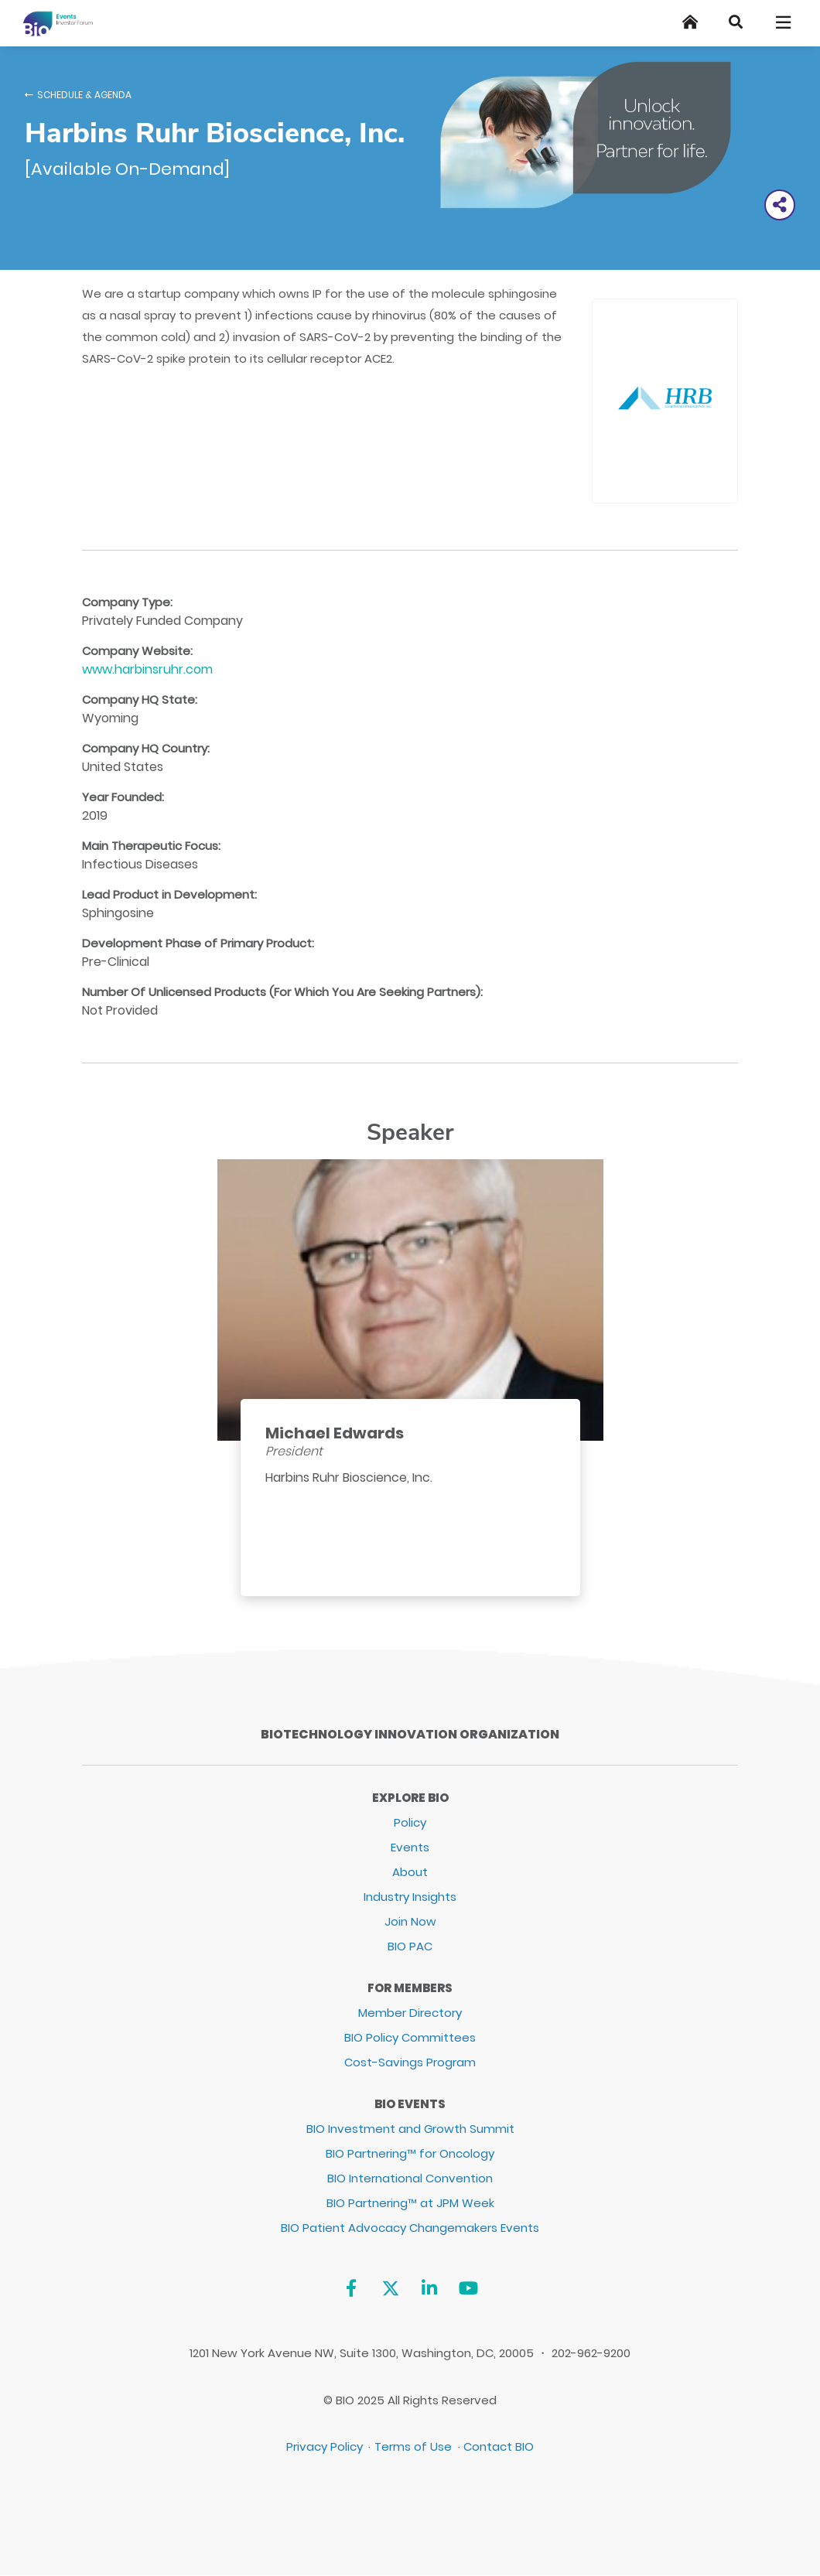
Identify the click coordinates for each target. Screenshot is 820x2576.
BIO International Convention (410, 2178)
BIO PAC (410, 1946)
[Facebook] (351, 2288)
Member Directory (410, 2013)
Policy (410, 1822)
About (410, 1872)
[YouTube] (468, 2288)
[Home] (690, 22)
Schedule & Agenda (84, 94)
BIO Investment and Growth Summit (410, 2129)
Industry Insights (410, 1896)
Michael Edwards (334, 1433)
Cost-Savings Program (410, 2062)
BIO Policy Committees (410, 2037)
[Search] (736, 22)
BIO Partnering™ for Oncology (410, 2153)
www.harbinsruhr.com (147, 669)
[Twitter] (390, 2288)
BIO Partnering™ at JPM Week (410, 2203)
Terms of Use (413, 2446)
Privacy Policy (324, 2446)
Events (410, 1847)
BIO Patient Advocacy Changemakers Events (410, 2227)
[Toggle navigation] (784, 22)
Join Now (410, 1921)
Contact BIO (498, 2446)
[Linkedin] (430, 2288)
